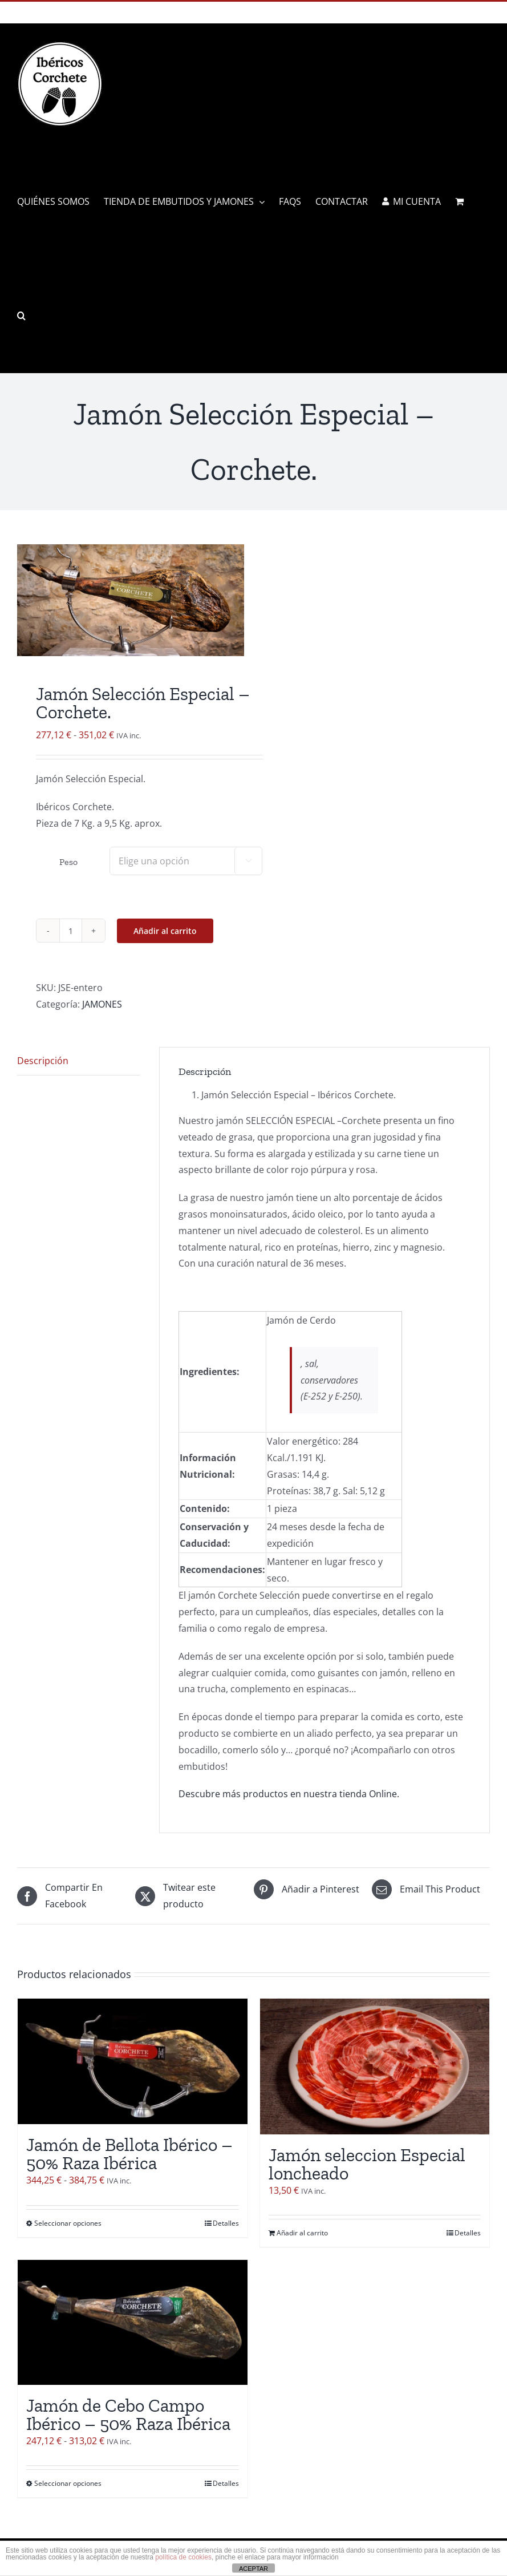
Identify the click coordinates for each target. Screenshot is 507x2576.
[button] (21, 315)
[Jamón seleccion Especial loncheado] (375, 2066)
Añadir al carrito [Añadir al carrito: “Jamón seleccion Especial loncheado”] (302, 2233)
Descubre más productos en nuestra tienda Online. (289, 1794)
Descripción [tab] (42, 1060)
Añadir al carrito (165, 930)
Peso (68, 861)
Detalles (226, 2223)
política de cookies (183, 2557)
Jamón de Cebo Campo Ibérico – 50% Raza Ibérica (128, 2415)
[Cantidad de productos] (70, 930)
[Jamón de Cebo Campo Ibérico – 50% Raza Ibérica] (133, 2322)
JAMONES (102, 1004)
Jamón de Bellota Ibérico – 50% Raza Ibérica (129, 2154)
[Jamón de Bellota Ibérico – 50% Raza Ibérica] (133, 2062)
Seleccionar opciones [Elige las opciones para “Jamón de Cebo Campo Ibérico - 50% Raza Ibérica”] (68, 2483)
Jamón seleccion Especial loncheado (367, 2164)
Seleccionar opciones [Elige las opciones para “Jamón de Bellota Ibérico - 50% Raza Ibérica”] (68, 2223)
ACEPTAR (253, 2568)
